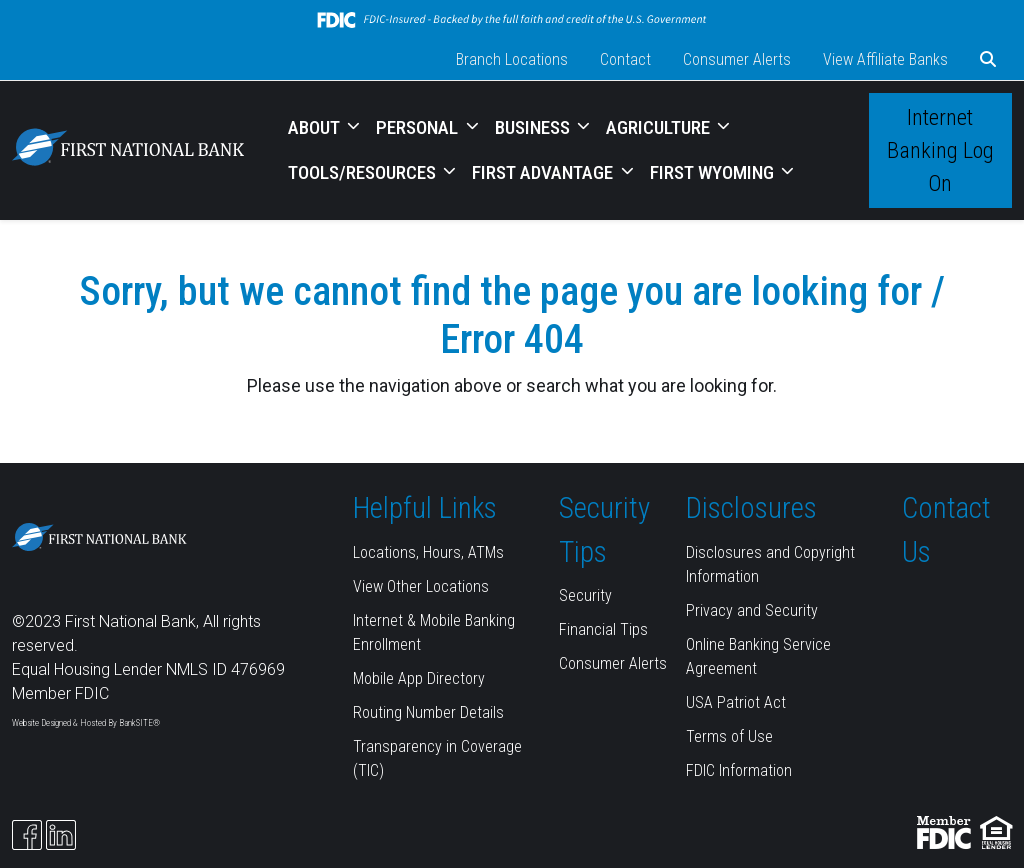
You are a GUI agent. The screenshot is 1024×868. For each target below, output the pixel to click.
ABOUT (316, 127)
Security (585, 595)
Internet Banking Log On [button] (940, 150)
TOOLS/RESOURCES (364, 172)
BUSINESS (534, 127)
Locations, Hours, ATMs (428, 552)
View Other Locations (421, 586)
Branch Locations (512, 59)
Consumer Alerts (737, 59)
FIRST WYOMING (714, 172)
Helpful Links (425, 508)
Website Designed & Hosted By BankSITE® (86, 723)
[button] (988, 60)
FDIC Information (739, 770)
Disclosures (751, 508)
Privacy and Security (752, 610)
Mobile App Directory (419, 678)
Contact (625, 59)
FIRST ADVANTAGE (544, 172)
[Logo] (128, 150)
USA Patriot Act (736, 702)
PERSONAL (419, 127)
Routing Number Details (428, 712)
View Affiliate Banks (885, 59)
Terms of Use (729, 736)
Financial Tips (603, 629)
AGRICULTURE (660, 127)
